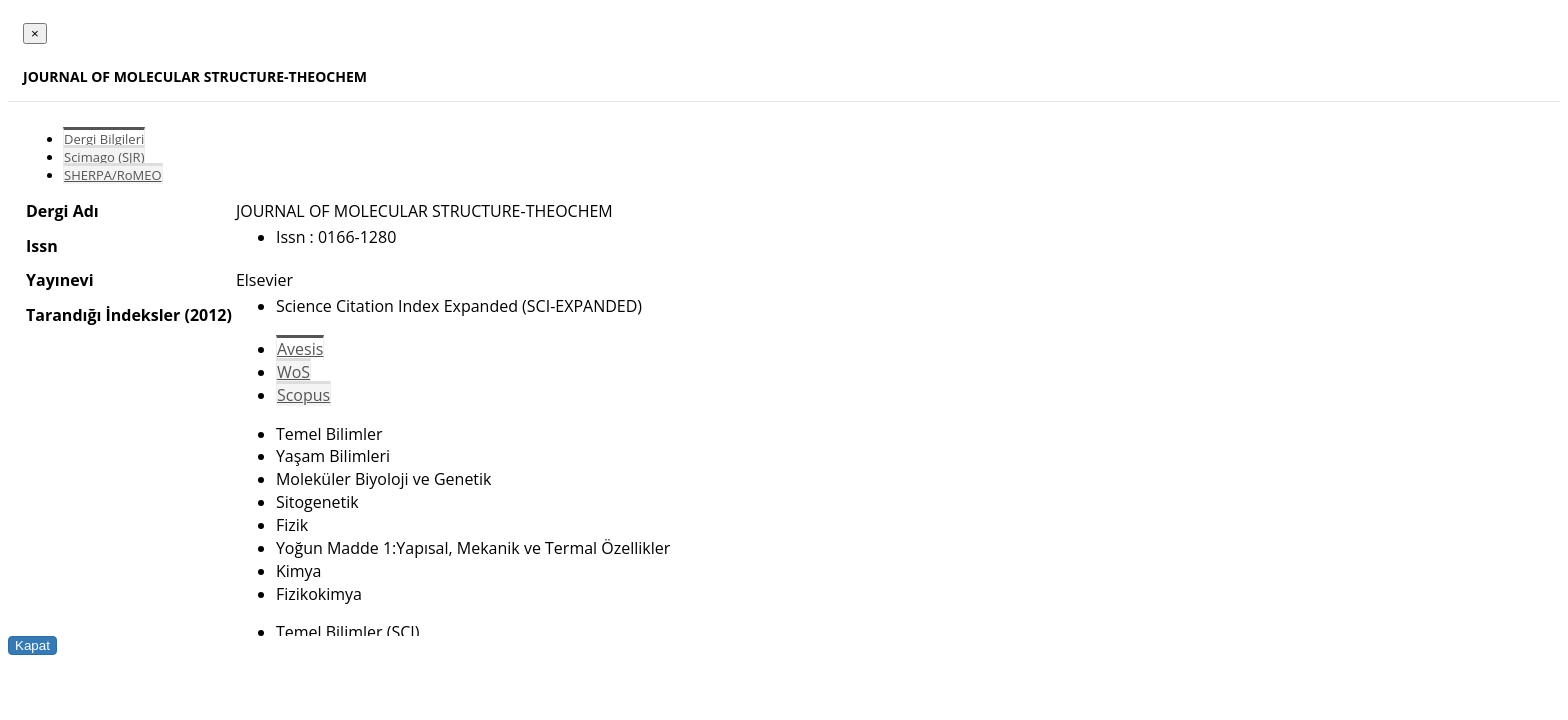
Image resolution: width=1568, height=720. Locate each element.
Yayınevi (60, 280)
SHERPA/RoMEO (113, 175)
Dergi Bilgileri (104, 139)
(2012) (207, 315)
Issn (42, 246)
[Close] (35, 33)
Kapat (32, 645)
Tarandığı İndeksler (103, 315)
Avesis (300, 349)
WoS (293, 372)
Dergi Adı (62, 211)
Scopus (303, 395)
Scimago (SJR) (104, 157)
